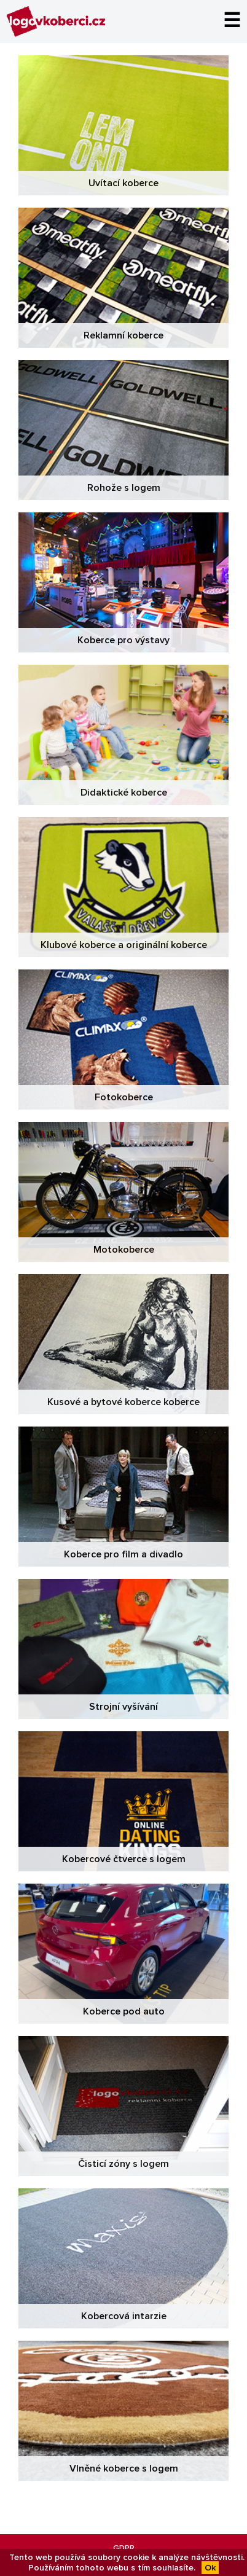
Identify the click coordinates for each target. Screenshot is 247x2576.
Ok (210, 2567)
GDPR (124, 2548)
